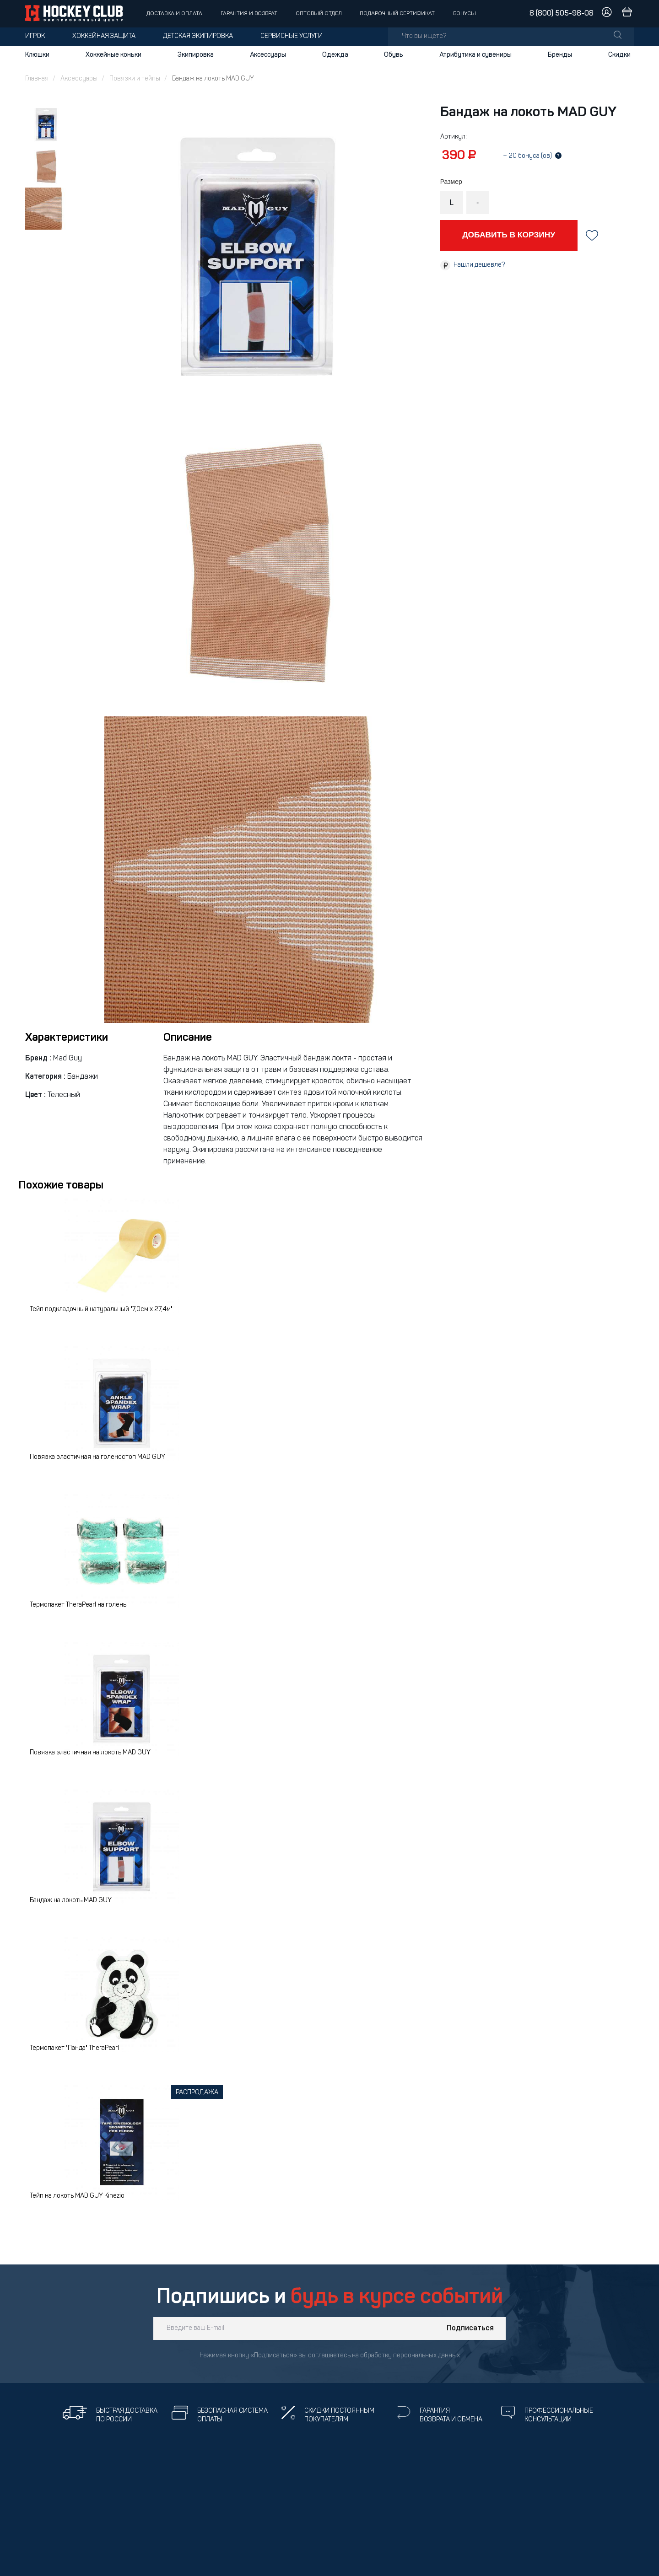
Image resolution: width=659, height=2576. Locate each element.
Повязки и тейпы (134, 78)
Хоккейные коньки (113, 55)
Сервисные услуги (291, 36)
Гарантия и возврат (249, 13)
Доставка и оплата (174, 13)
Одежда (335, 55)
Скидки (619, 55)
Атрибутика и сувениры (475, 55)
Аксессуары (268, 55)
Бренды (560, 55)
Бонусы (464, 13)
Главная (37, 78)
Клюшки (37, 55)
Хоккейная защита (103, 36)
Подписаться (470, 2328)
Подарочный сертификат (397, 13)
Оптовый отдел (319, 13)
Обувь (393, 55)
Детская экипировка (198, 36)
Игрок (35, 36)
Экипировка (196, 55)
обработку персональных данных (410, 2355)
